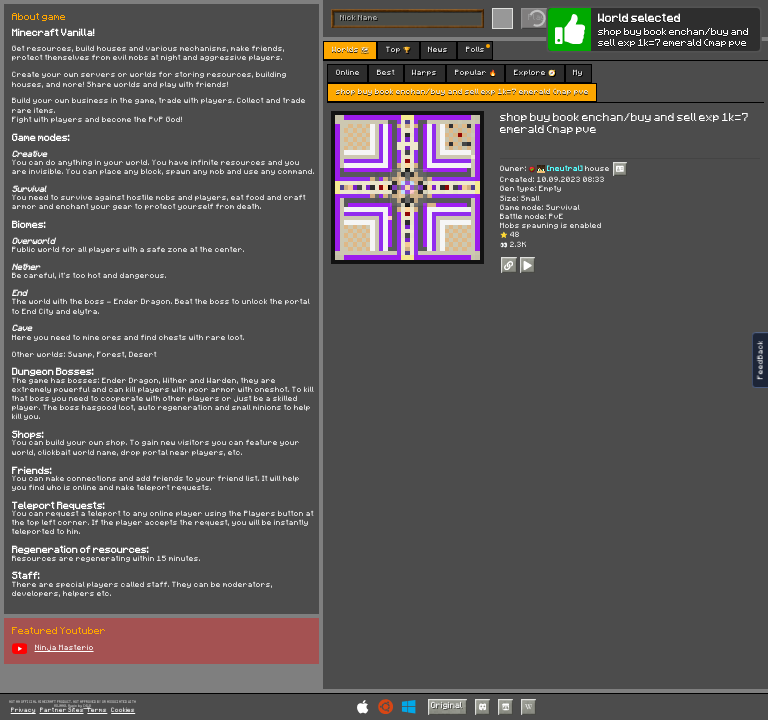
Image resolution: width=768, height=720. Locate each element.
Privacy (23, 710)
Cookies (123, 710)
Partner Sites (62, 710)
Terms (97, 710)
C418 (87, 705)
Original (447, 705)
